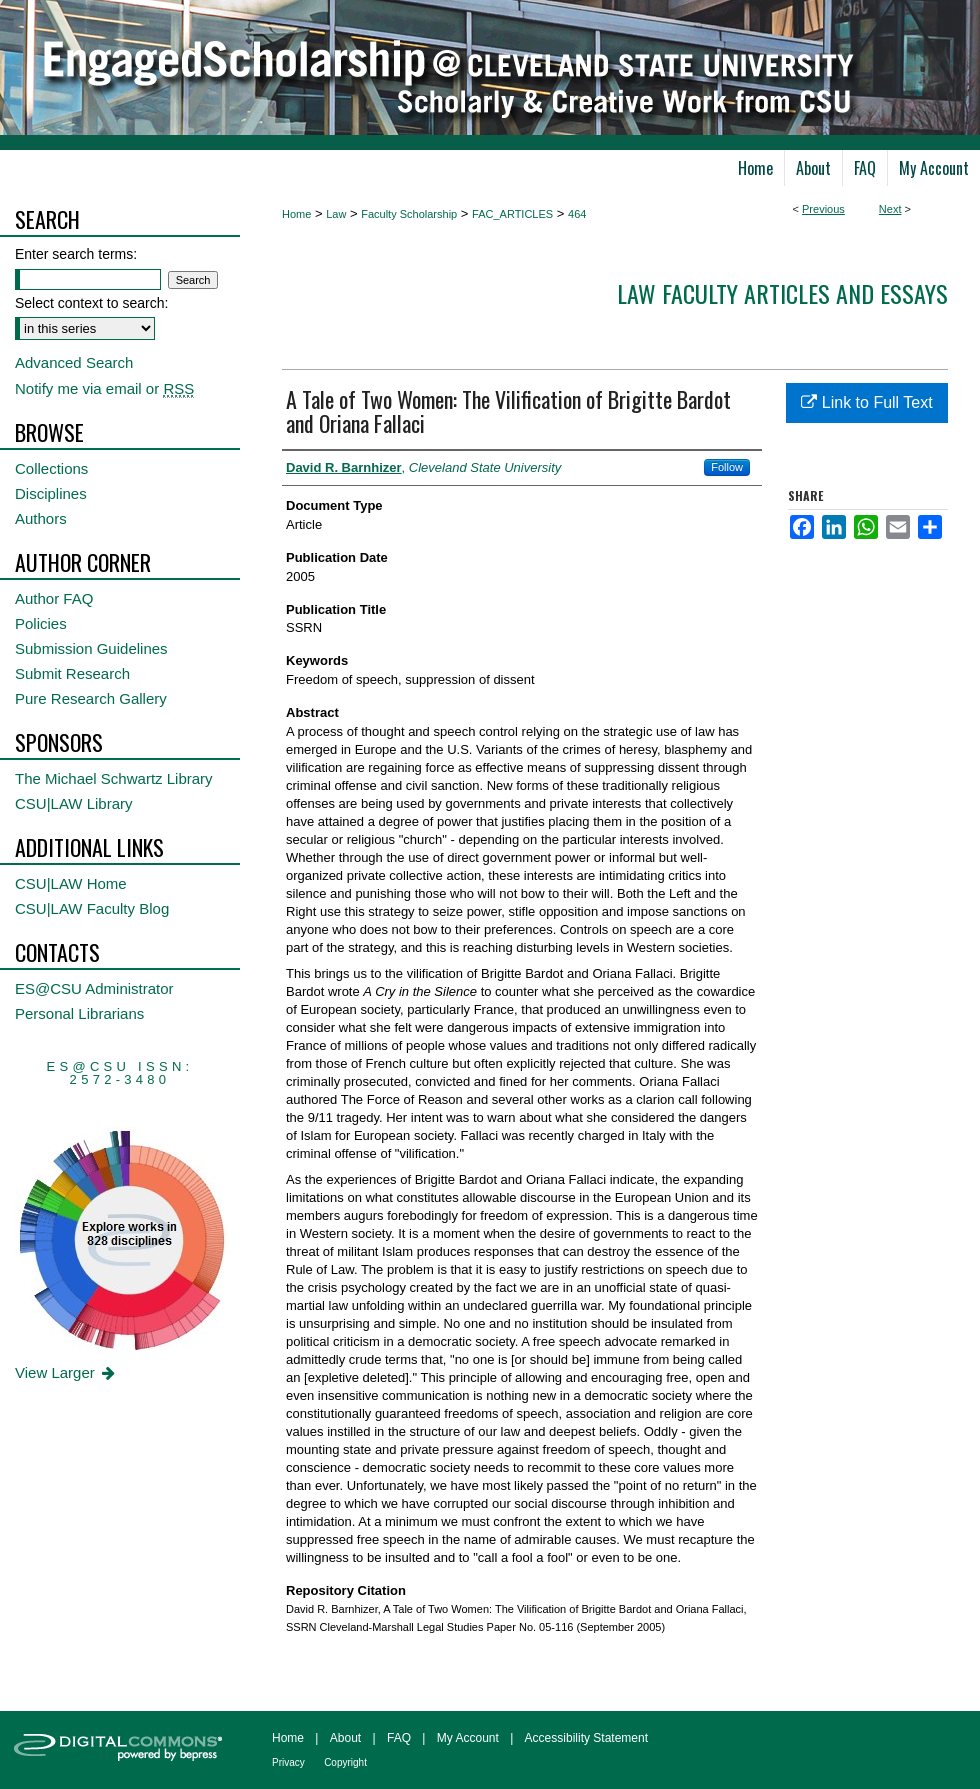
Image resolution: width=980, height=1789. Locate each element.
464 (577, 214)
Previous (823, 209)
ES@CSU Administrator (94, 988)
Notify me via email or (104, 388)
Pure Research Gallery (91, 698)
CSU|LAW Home (71, 883)
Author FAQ (54, 598)
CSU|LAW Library (74, 803)
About (345, 1738)
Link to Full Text (866, 402)
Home (296, 214)
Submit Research (72, 673)
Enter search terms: (76, 254)
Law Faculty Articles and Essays (782, 293)
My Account (468, 1738)
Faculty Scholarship (409, 214)
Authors (41, 518)
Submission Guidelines (91, 648)
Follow (727, 467)
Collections (51, 468)
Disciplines (51, 493)
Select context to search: (91, 303)
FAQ (399, 1738)
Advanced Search (74, 362)
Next (890, 209)
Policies (41, 623)
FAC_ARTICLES (512, 214)
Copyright (345, 1762)
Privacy (288, 1762)
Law (336, 214)
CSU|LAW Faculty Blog (92, 908)
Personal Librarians (79, 1013)
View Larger (66, 1372)
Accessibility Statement (586, 1738)
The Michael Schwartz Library (114, 778)
